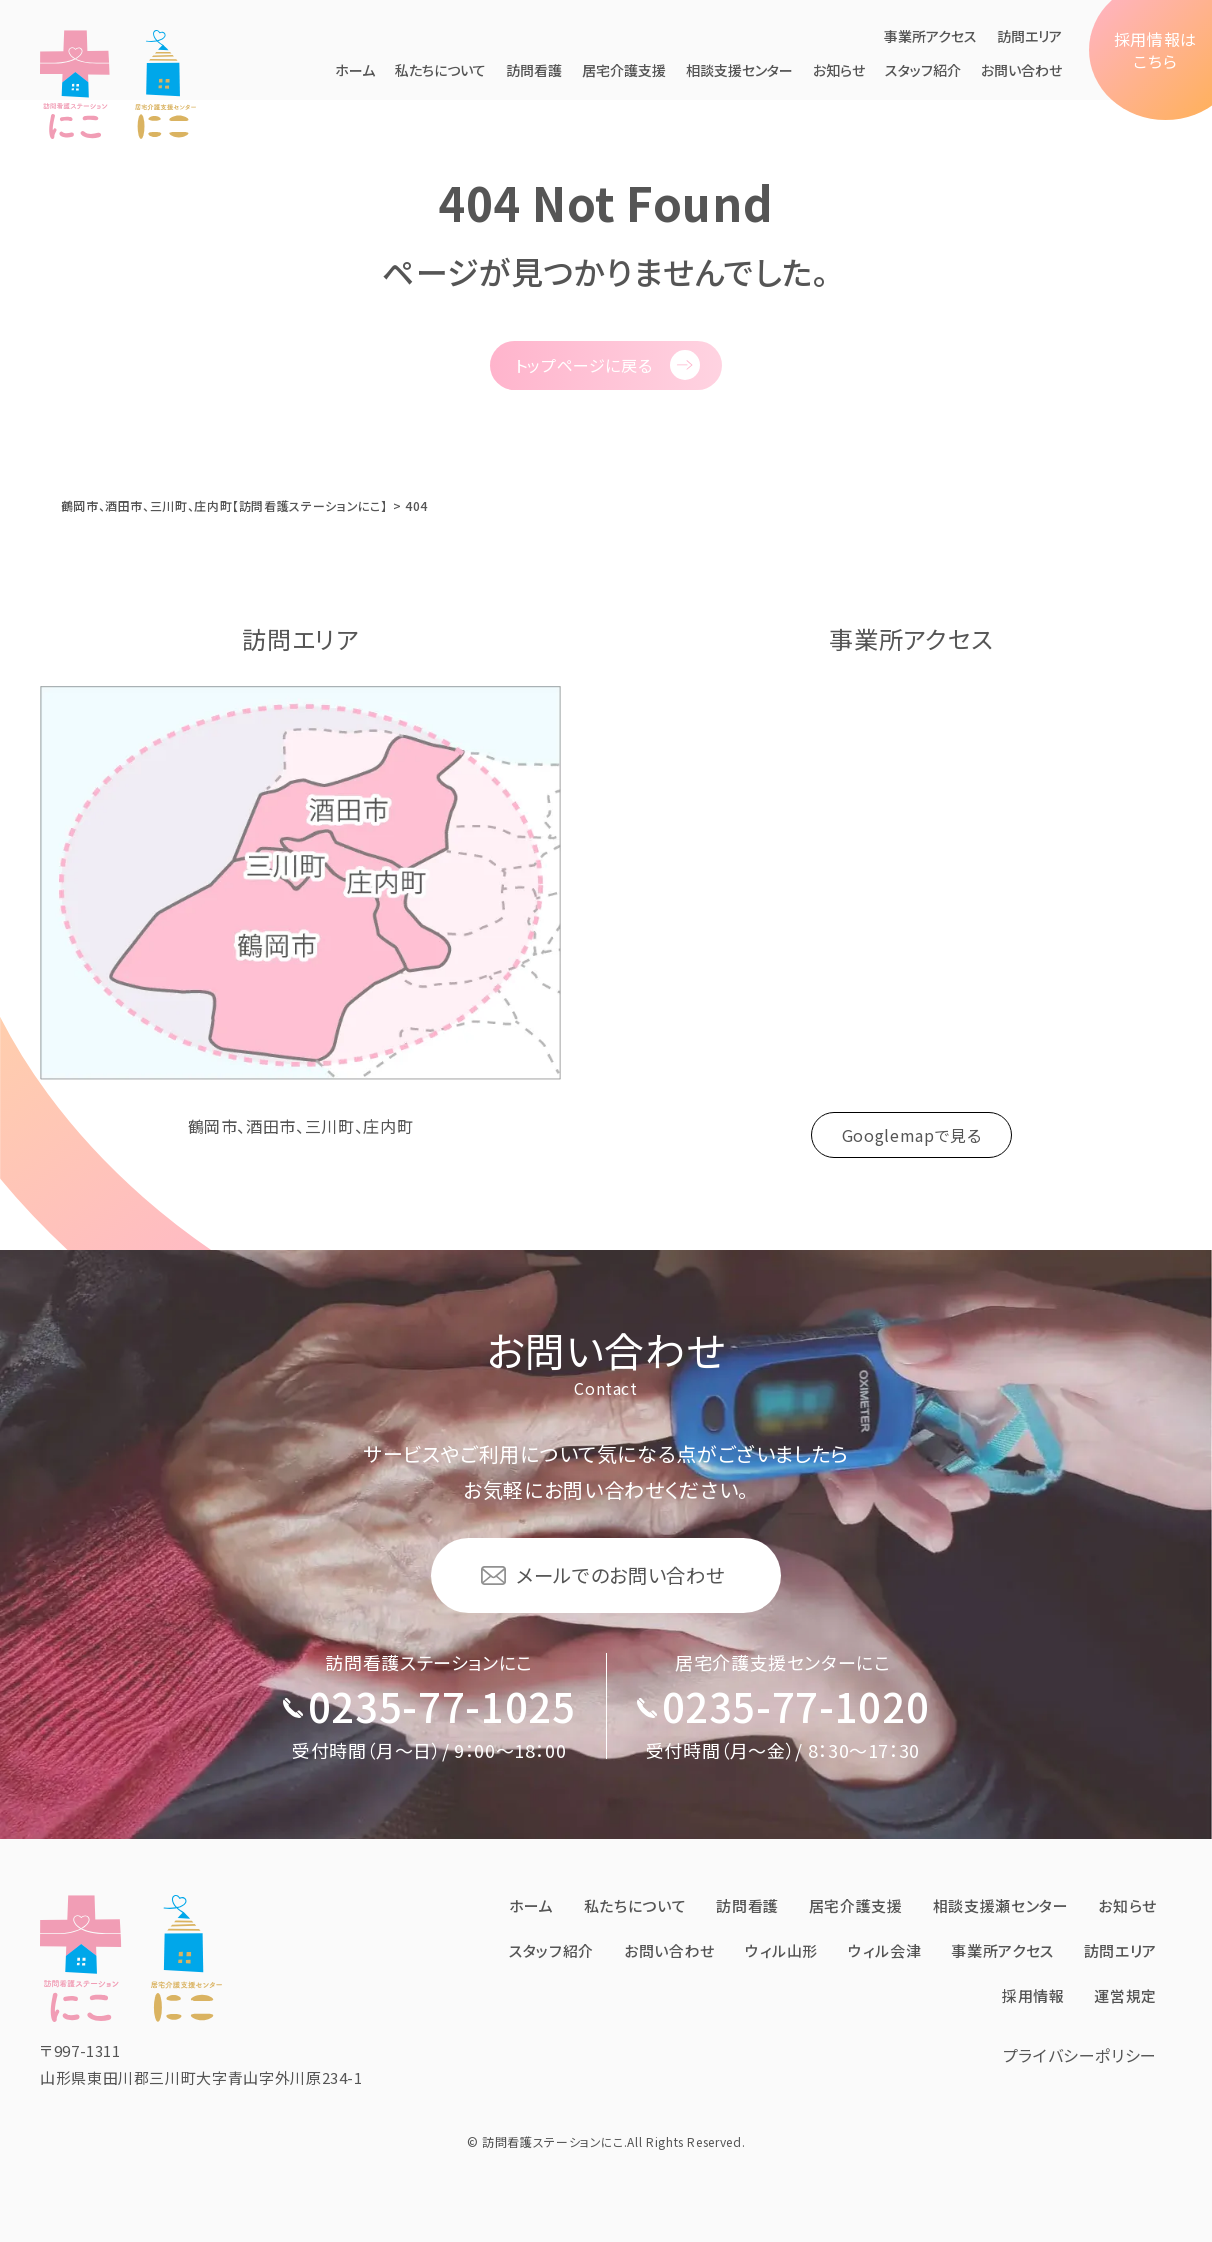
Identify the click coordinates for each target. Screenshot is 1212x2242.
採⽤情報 (1027, 2000)
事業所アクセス (930, 37)
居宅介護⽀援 (624, 71)
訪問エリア (1029, 37)
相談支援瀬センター (992, 1908)
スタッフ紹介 (923, 71)
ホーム (355, 71)
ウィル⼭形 (765, 1954)
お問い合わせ (1021, 71)
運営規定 (1123, 2000)
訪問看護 (534, 71)
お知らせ (839, 71)
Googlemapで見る (912, 1135)
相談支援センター (739, 71)
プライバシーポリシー (1080, 2052)
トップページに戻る (584, 365)
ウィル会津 (871, 1954)
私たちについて (440, 71)
